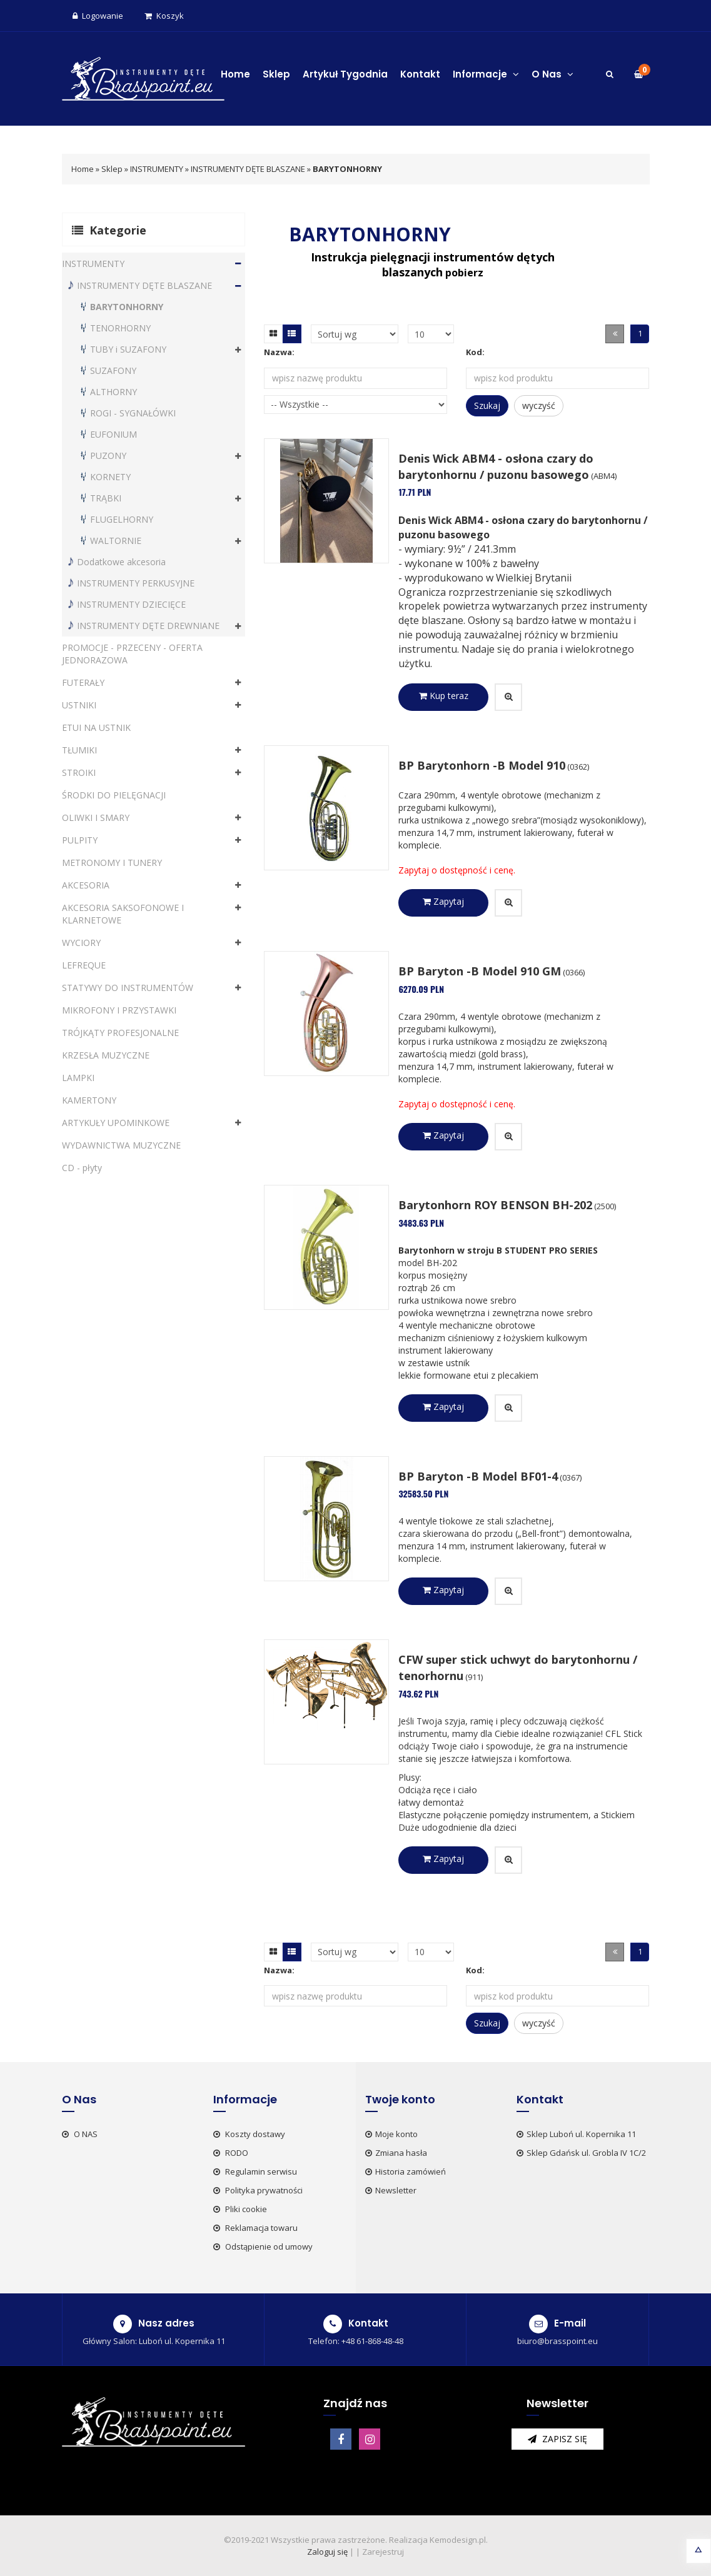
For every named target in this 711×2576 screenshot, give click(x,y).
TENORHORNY (120, 328)
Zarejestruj (383, 2551)
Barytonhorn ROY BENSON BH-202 (495, 1204)
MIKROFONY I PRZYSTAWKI (119, 1010)
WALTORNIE (115, 540)
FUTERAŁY (83, 682)
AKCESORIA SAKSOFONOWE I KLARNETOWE (123, 914)
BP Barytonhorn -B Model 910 (481, 765)
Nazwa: (279, 352)
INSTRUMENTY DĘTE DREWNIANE (148, 625)
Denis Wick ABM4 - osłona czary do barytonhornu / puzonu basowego (495, 466)
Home (235, 74)
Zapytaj (443, 901)
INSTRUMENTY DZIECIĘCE (131, 604)
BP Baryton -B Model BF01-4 (478, 1476)
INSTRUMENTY (156, 168)
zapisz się (557, 2439)
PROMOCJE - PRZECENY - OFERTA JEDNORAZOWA (132, 653)
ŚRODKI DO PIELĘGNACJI (114, 795)
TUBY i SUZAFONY (128, 349)
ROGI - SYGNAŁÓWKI (133, 413)
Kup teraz (443, 696)
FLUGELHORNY (121, 519)
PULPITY (80, 840)
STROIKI (79, 772)
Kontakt (420, 74)
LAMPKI (78, 1078)
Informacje (486, 74)
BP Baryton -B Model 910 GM (479, 971)
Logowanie (98, 15)
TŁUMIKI (79, 750)
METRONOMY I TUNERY (112, 862)
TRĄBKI (105, 498)
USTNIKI (79, 705)
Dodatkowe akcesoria (121, 562)
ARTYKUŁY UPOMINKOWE (115, 1123)
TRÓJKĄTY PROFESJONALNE (120, 1033)
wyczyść (538, 405)
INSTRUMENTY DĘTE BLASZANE (248, 168)
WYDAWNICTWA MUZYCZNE (121, 1145)
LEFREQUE (84, 965)
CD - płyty (82, 1168)
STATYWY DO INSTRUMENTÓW (127, 988)
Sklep (276, 74)
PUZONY (108, 455)
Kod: (475, 352)
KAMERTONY (89, 1100)
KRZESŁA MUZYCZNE (105, 1055)
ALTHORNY (113, 392)
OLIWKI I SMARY (95, 817)
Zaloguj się (327, 2551)
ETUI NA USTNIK (96, 727)
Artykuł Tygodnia (345, 74)
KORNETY (110, 477)
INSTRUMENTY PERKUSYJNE (135, 583)
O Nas (552, 74)
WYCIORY (81, 942)
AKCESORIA (85, 885)
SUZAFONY (113, 370)
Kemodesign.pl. (459, 2539)
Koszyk (164, 15)
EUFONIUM (113, 434)
